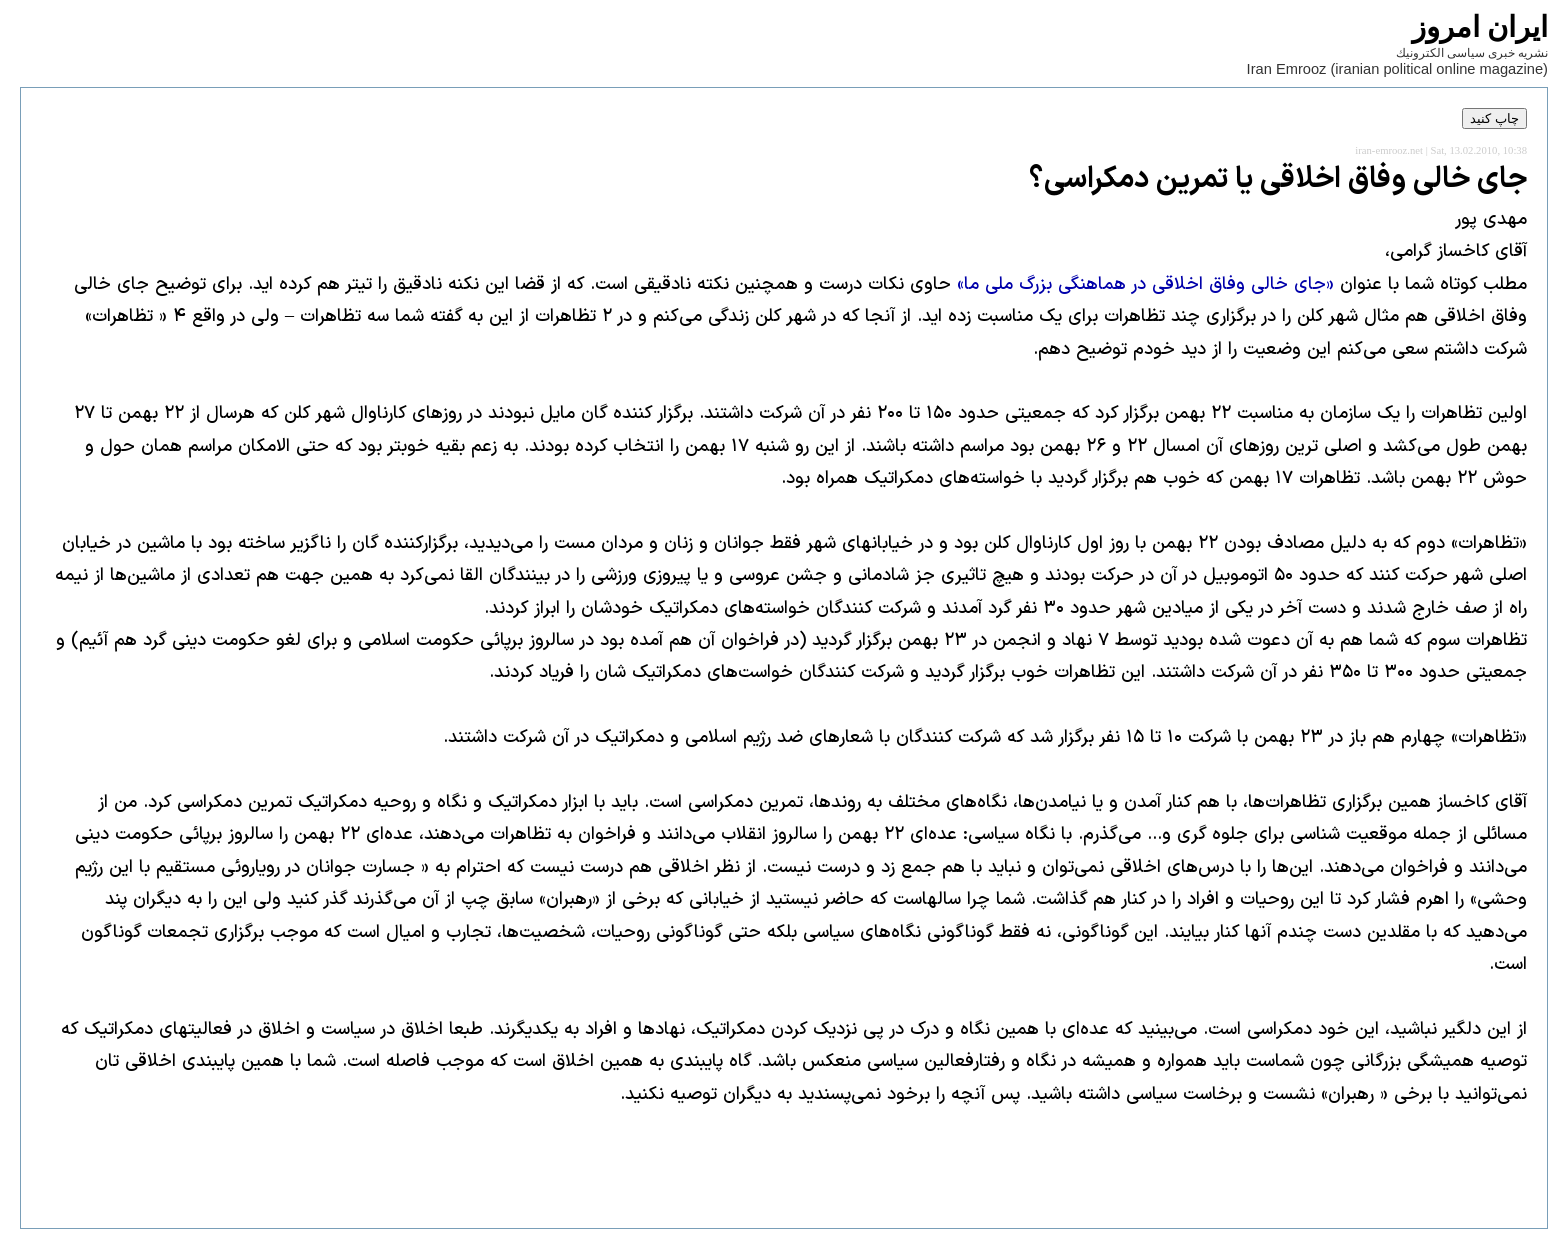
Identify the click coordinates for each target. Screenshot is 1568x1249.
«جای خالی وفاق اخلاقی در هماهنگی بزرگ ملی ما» (1145, 284)
